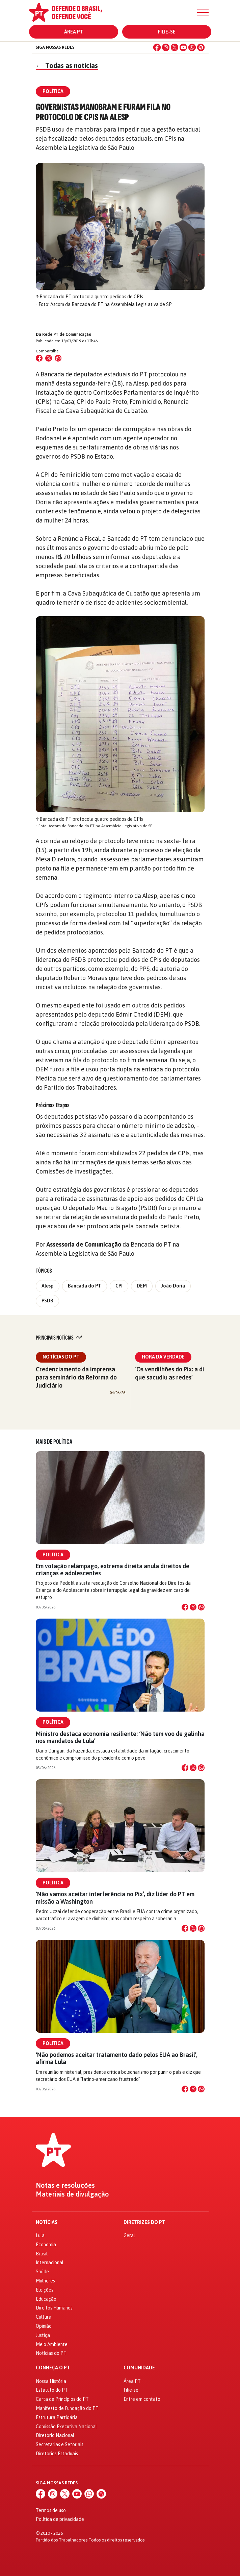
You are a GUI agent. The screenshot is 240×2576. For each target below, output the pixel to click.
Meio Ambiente (52, 2344)
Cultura (43, 2317)
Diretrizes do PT (144, 2222)
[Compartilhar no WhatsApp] (58, 358)
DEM (142, 1286)
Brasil (42, 2253)
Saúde (42, 2271)
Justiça (43, 2335)
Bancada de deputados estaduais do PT (94, 374)
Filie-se (167, 31)
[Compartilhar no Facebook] (39, 358)
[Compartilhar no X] (193, 1607)
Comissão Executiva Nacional (66, 2426)
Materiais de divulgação (72, 2194)
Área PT (73, 31)
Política (53, 1554)
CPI (119, 1286)
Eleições (44, 2290)
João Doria (173, 1286)
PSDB (47, 1300)
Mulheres (45, 2280)
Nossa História (51, 2381)
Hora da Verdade (163, 1357)
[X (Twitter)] (174, 47)
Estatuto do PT (52, 2390)
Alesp (48, 1286)
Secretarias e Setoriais (59, 2444)
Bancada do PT (84, 1286)
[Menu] (202, 12)
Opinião (44, 2326)
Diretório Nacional (55, 2435)
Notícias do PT (61, 1357)
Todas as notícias (67, 65)
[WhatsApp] (192, 47)
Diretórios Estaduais (57, 2453)
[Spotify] (201, 47)
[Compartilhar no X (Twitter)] (48, 358)
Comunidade (139, 2367)
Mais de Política (54, 1442)
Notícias (46, 2222)
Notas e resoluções (65, 2185)
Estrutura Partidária (57, 2417)
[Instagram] (165, 47)
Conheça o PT (53, 2367)
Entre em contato (142, 2399)
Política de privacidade (60, 2519)
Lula (40, 2235)
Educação (46, 2299)
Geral (129, 2235)
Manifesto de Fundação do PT (67, 2408)
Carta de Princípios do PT (62, 2399)
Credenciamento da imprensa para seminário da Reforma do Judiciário (76, 1377)
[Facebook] (157, 47)
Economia (46, 2244)
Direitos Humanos (54, 2308)
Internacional (49, 2262)
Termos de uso (51, 2510)
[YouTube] (183, 47)
